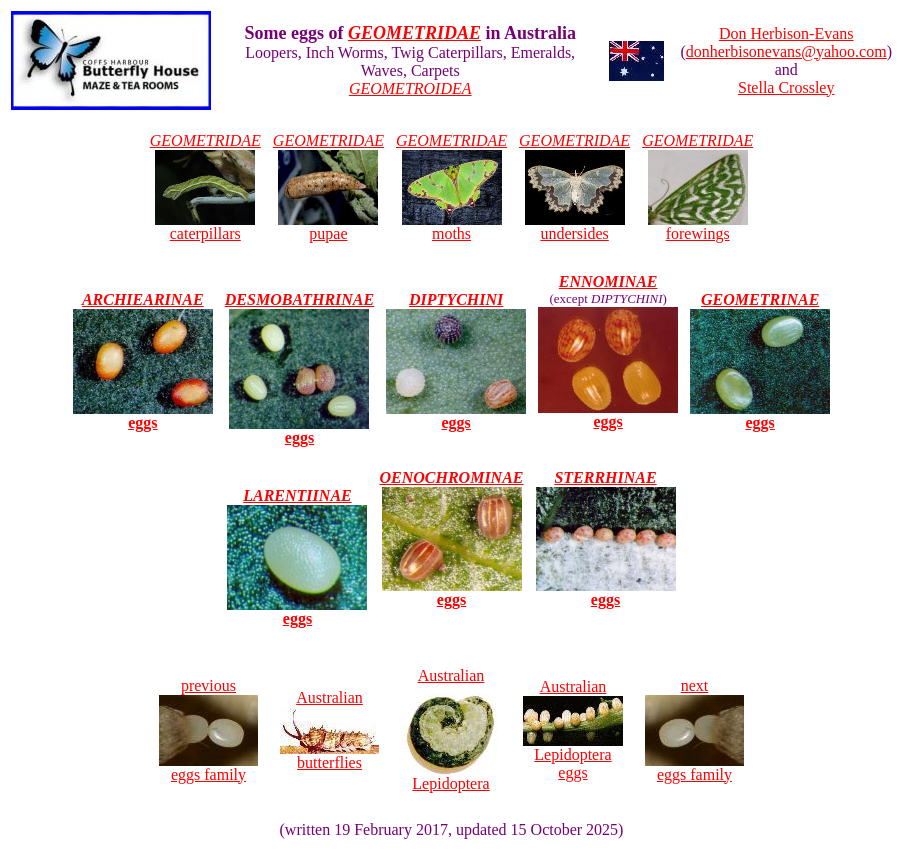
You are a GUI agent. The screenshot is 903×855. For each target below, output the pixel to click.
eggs (608, 414)
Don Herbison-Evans (786, 33)
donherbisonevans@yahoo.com (786, 51)
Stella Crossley (786, 87)
